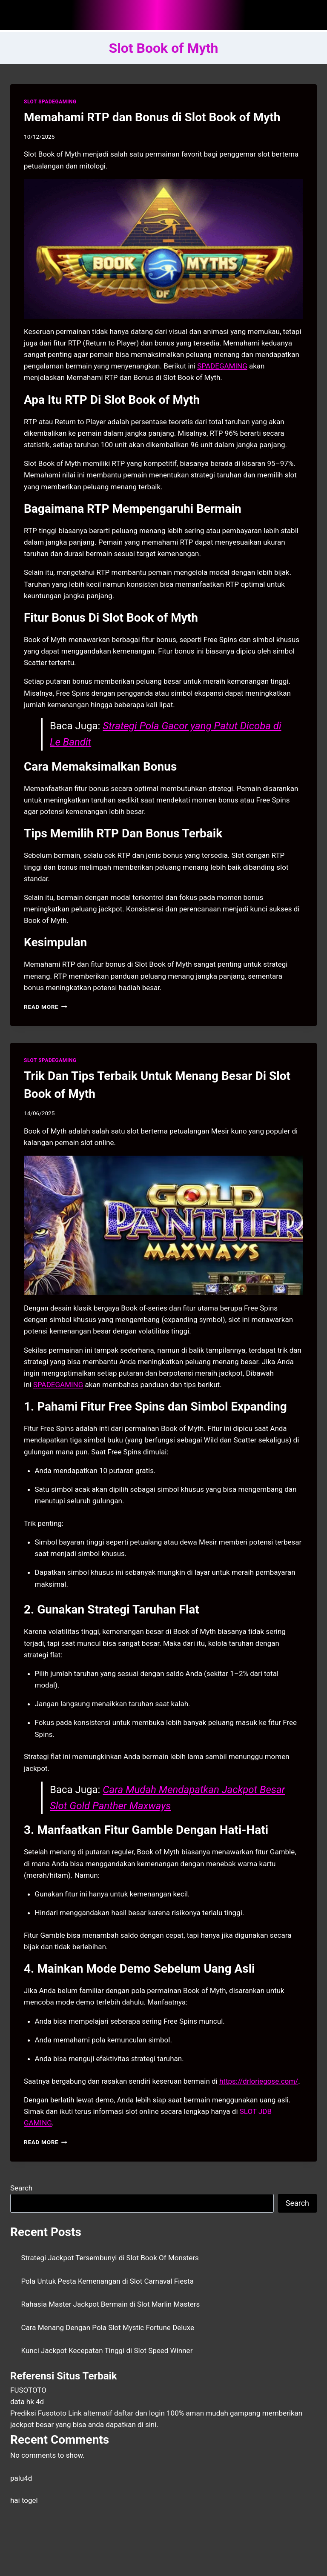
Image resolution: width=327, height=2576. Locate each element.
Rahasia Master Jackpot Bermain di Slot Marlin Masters (110, 2304)
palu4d (21, 2478)
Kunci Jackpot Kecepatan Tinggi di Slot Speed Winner (107, 2350)
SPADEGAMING (58, 1384)
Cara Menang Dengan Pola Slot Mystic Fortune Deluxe (108, 2327)
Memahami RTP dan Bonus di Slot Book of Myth (152, 117)
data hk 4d (27, 2401)
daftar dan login (139, 2413)
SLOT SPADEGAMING (50, 102)
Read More (45, 1006)
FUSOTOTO (28, 2390)
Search (21, 2188)
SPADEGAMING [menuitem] (222, 366)
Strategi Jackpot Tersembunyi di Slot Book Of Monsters (110, 2257)
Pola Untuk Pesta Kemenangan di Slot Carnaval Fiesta (107, 2281)
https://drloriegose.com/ (258, 2081)
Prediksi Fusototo (38, 2413)
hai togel (24, 2500)
